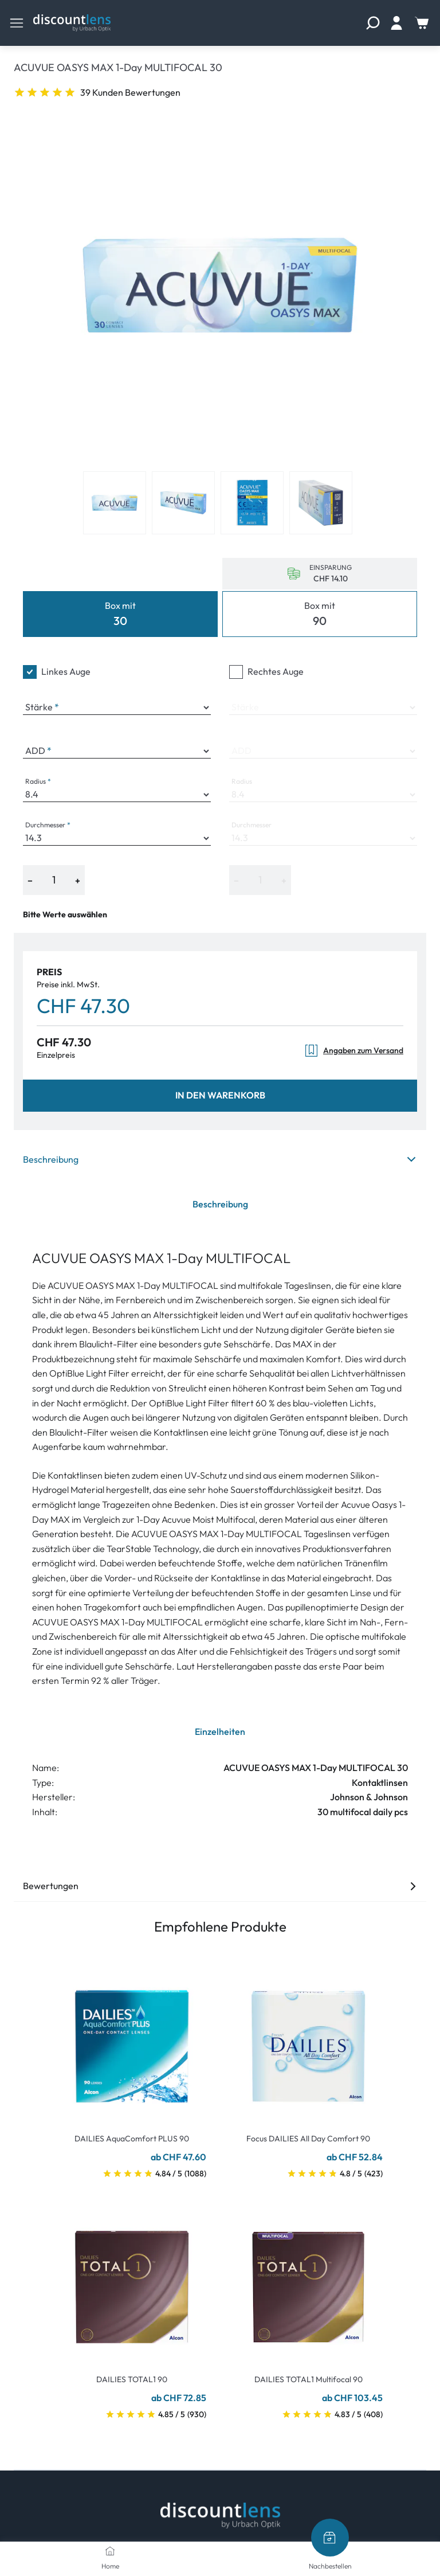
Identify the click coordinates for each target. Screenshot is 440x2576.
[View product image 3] (252, 502)
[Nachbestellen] (330, 2538)
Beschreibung (220, 1159)
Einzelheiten (220, 1731)
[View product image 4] (320, 502)
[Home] (110, 2551)
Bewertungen (220, 1885)
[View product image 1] (114, 502)
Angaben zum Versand (353, 1050)
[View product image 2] (183, 502)
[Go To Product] (131, 2039)
